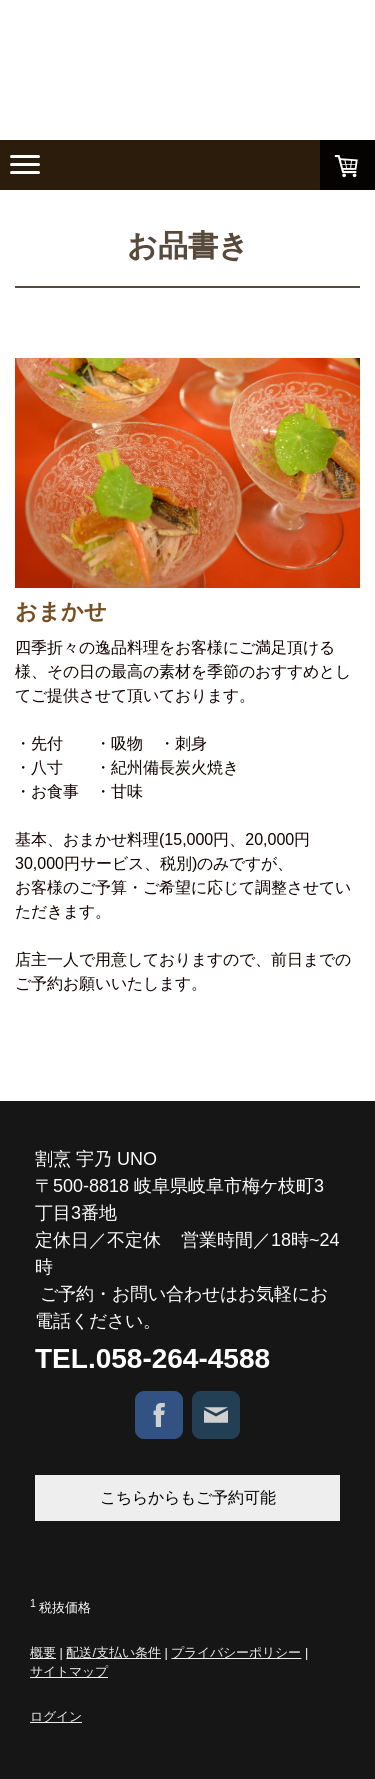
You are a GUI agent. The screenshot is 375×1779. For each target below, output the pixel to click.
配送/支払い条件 (113, 1652)
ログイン (56, 1716)
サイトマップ (69, 1671)
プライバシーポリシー (236, 1652)
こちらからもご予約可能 (188, 1497)
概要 (43, 1652)
